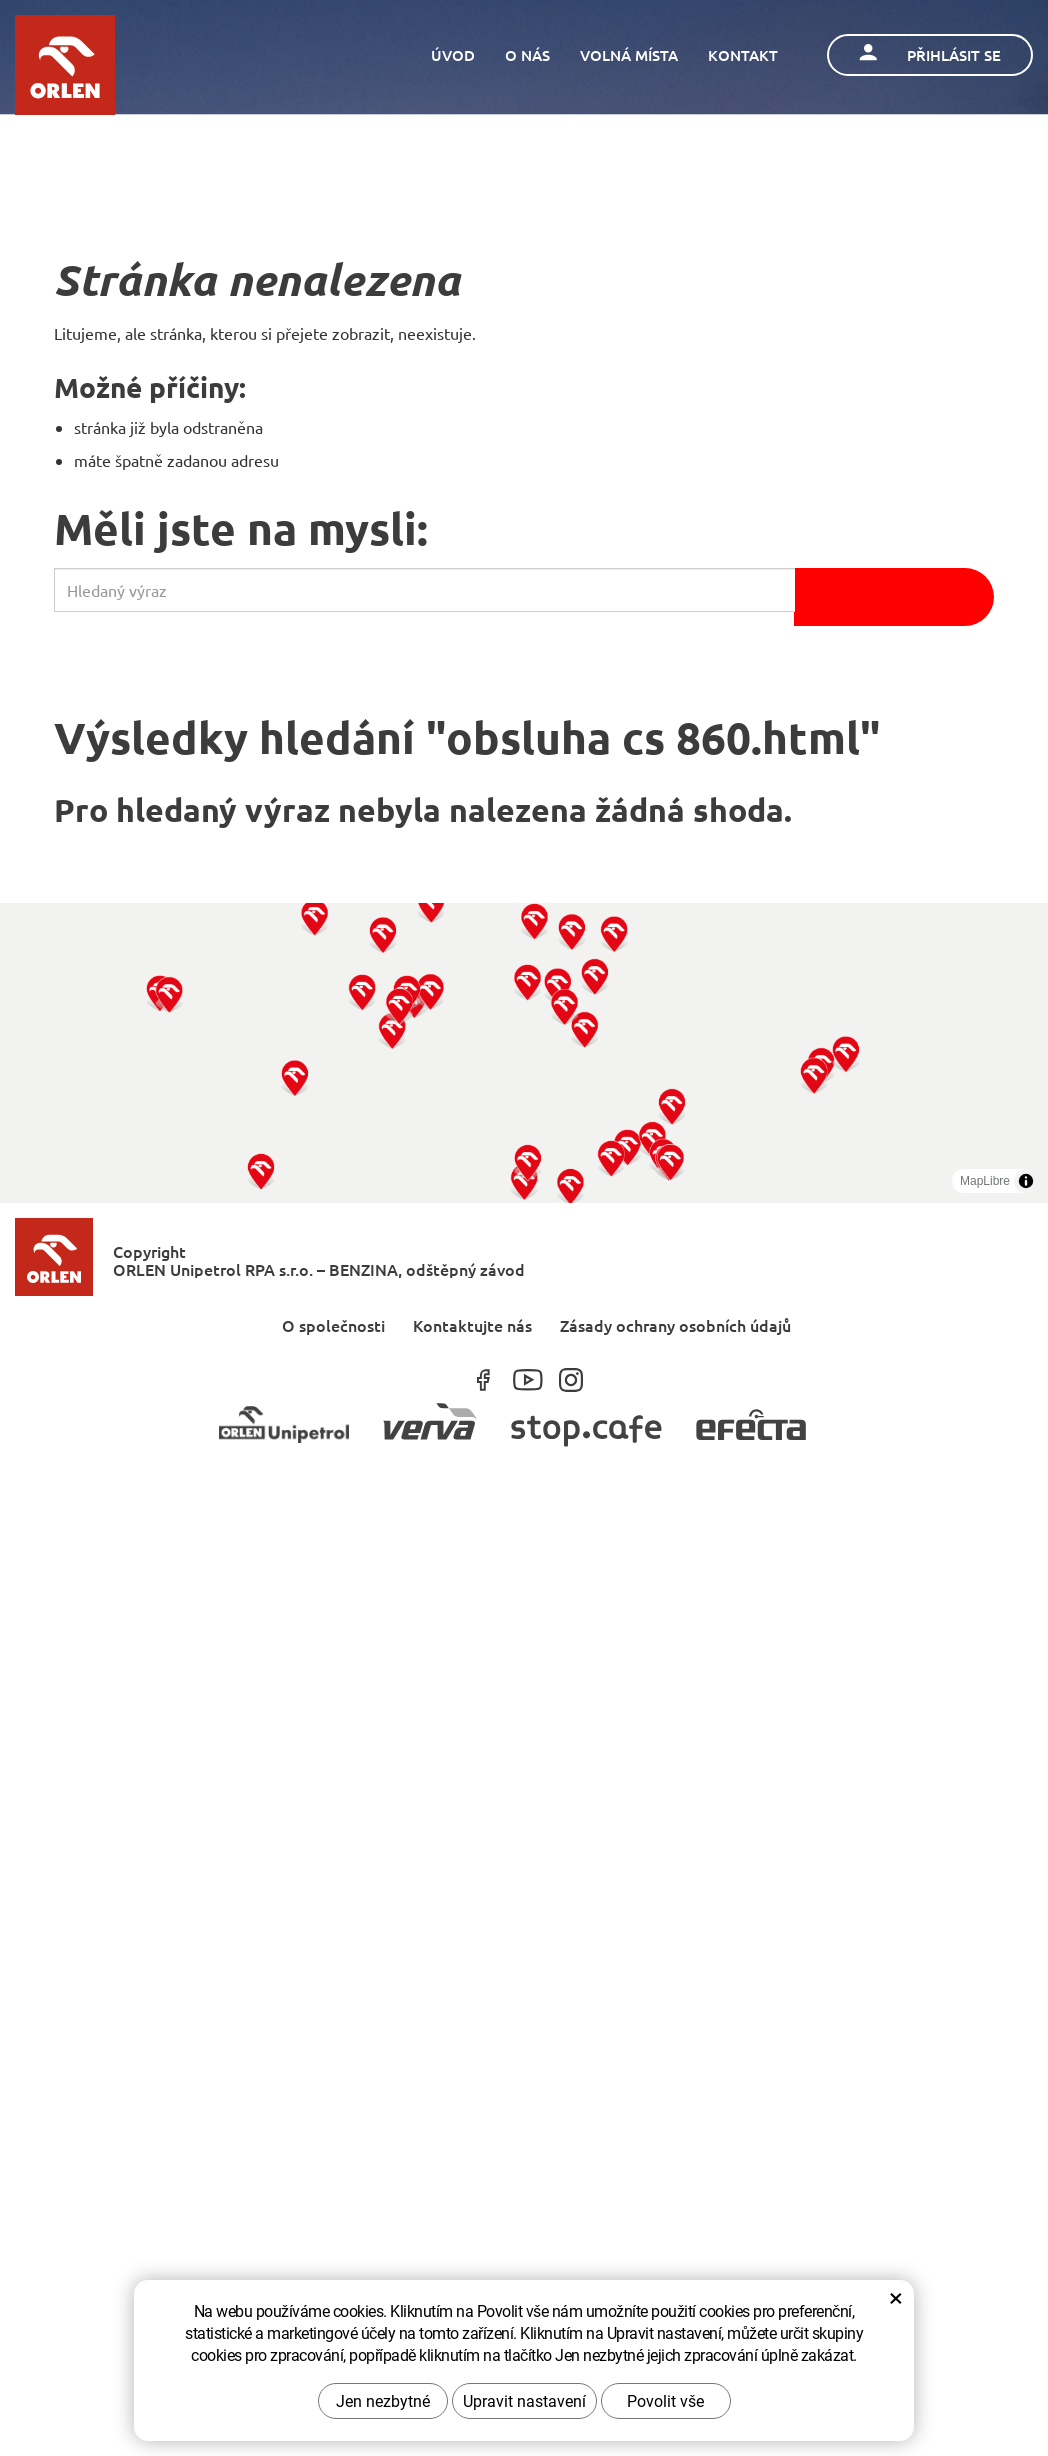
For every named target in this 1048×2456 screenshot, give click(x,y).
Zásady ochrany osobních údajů (675, 1324)
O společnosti (333, 1324)
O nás (527, 55)
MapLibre (985, 1181)
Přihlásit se (930, 54)
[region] (524, 1053)
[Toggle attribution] (1026, 1181)
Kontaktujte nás (472, 1324)
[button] (260, 1170)
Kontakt (743, 55)
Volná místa (629, 55)
